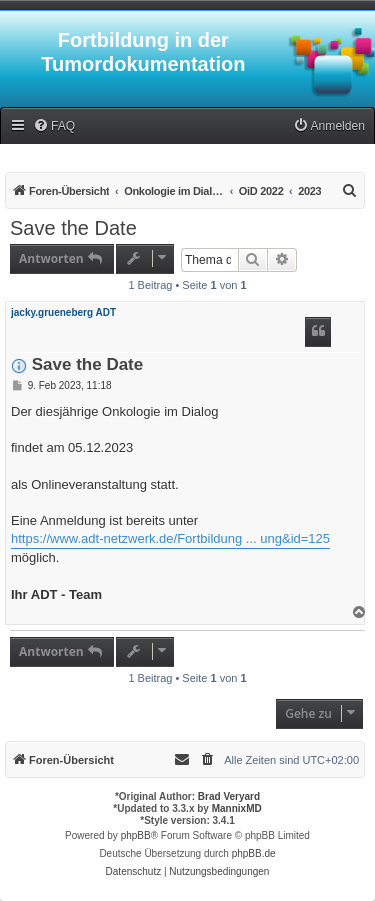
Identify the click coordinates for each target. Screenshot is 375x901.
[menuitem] (54, 126)
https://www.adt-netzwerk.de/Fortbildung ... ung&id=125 (170, 538)
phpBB (136, 835)
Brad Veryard (229, 796)
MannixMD (237, 808)
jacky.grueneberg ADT (63, 312)
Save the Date (73, 228)
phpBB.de (254, 853)
